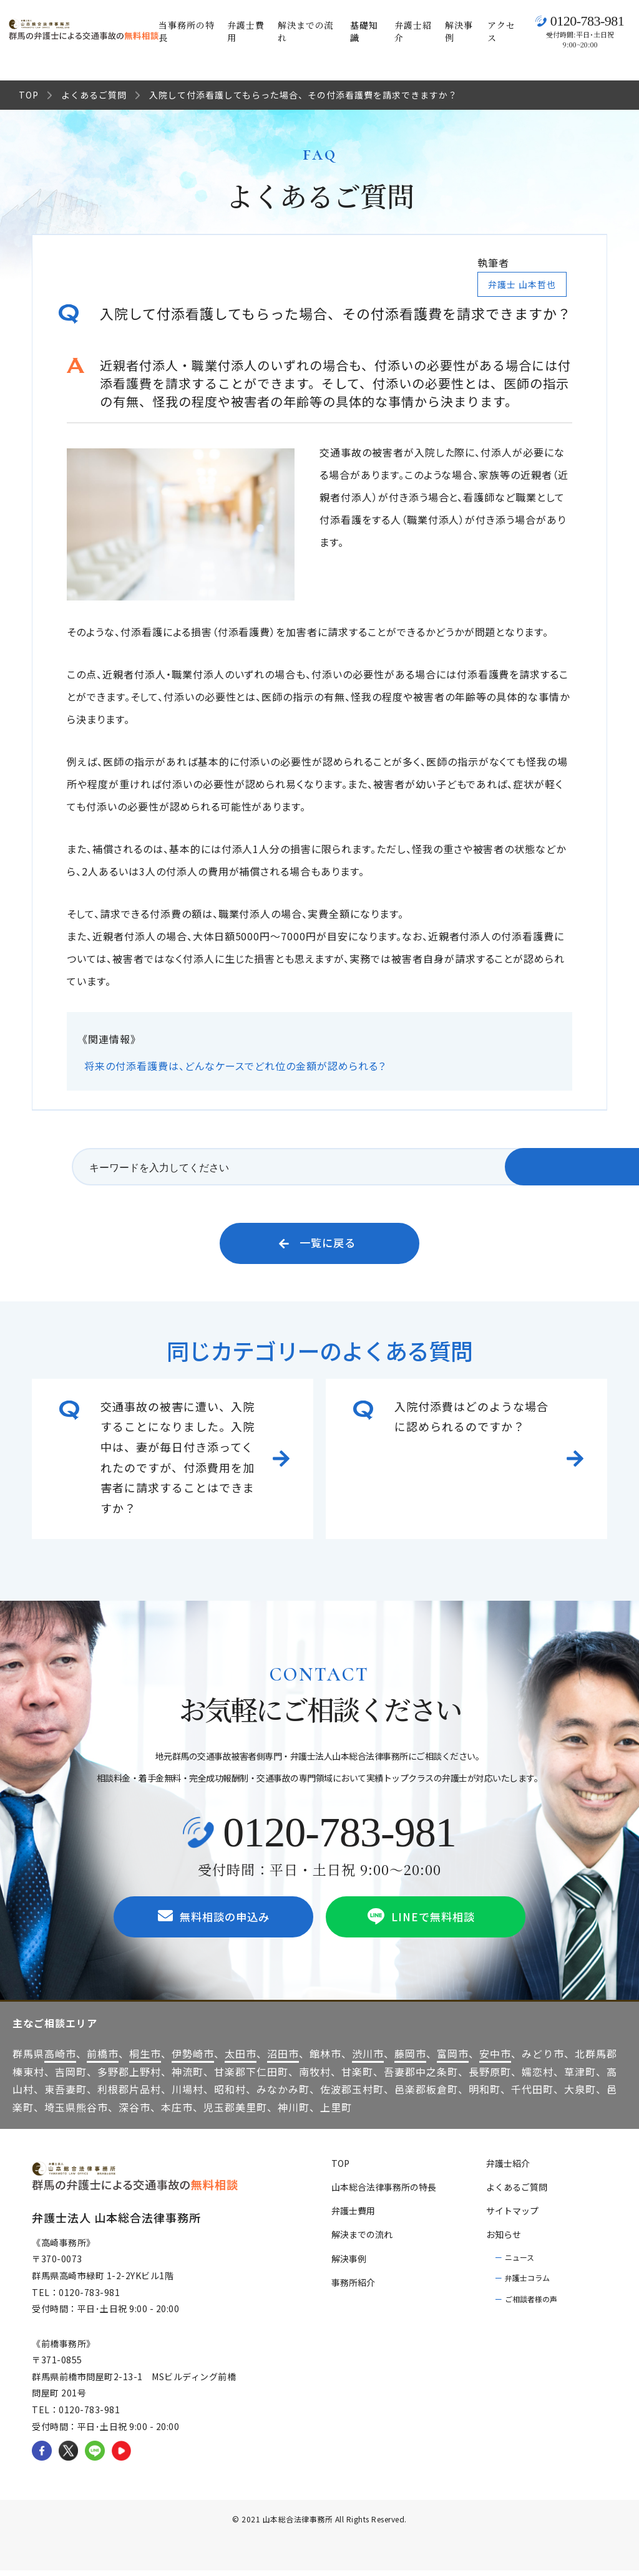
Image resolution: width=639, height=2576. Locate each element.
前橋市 (103, 2059)
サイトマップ (512, 2216)
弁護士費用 (246, 31)
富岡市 (453, 2059)
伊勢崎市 (193, 2059)
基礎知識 (364, 31)
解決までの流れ (306, 31)
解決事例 (459, 31)
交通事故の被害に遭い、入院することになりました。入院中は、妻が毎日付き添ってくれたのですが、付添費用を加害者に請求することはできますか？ (177, 1460)
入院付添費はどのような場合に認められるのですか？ (471, 1419)
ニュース (519, 2262)
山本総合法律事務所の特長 (383, 2192)
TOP (29, 95)
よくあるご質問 (94, 95)
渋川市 (368, 2059)
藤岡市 (410, 2059)
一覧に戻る (318, 1245)
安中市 (495, 2059)
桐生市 (145, 2059)
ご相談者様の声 (531, 2304)
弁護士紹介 (413, 31)
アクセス (501, 31)
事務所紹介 (353, 2288)
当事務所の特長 (187, 31)
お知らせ (503, 2240)
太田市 (240, 2059)
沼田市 (283, 2059)
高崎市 (60, 2059)
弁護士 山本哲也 (522, 284)
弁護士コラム (527, 2283)
